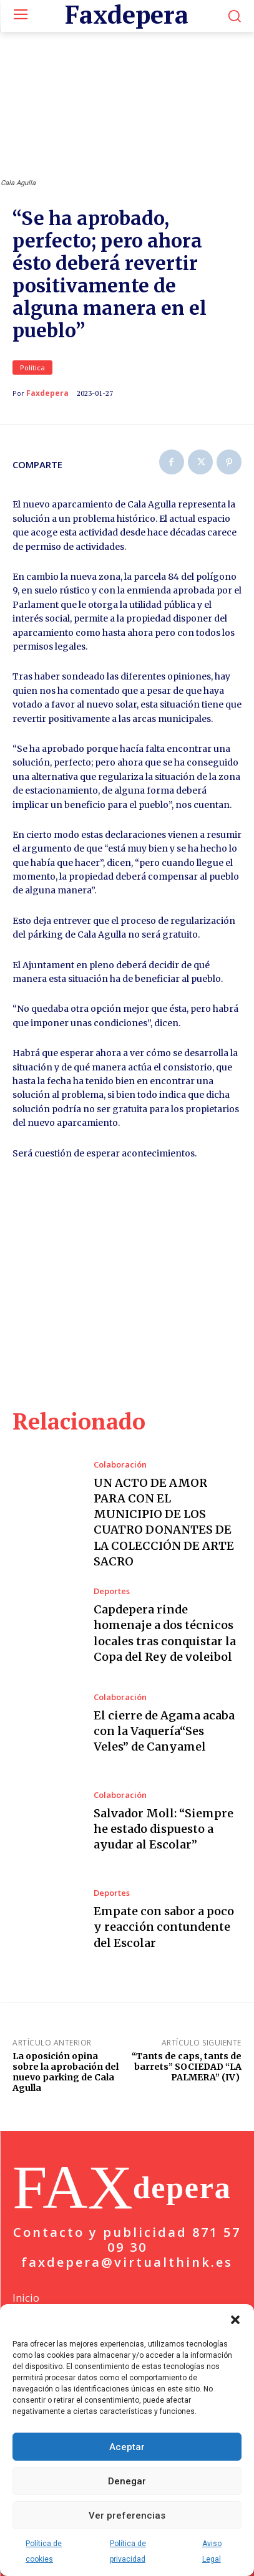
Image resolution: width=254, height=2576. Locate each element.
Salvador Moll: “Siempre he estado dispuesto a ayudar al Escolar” (163, 1829)
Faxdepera (47, 393)
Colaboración (120, 1465)
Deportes (112, 1591)
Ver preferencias (127, 2515)
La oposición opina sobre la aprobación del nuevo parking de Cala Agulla (65, 2071)
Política (32, 367)
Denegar (127, 2481)
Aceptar (127, 2447)
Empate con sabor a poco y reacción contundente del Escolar (164, 1926)
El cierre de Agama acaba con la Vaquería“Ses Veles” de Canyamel (164, 1731)
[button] (235, 2320)
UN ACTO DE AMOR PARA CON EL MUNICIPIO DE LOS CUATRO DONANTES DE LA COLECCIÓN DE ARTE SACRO (164, 1522)
